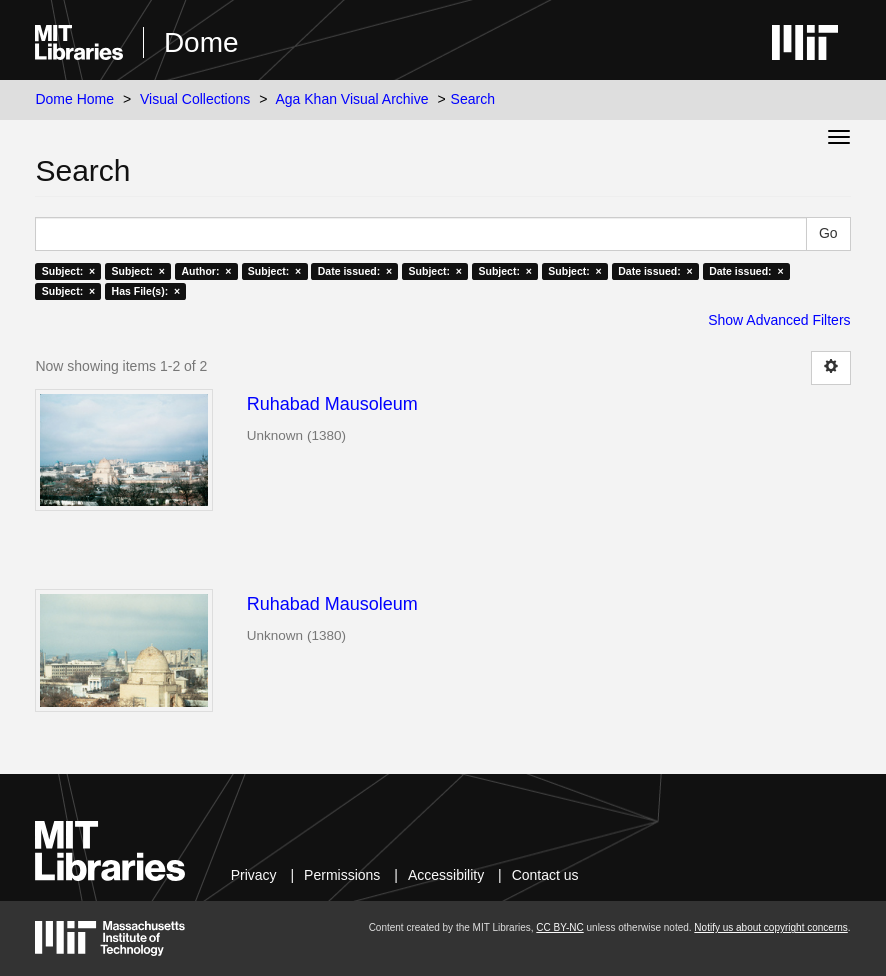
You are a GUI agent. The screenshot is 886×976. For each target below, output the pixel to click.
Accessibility (446, 875)
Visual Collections (195, 99)
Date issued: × (355, 271)
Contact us (545, 875)
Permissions (342, 875)
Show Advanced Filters (779, 320)
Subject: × (68, 271)
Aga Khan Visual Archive (351, 99)
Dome (201, 42)
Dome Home (74, 99)
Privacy (254, 875)
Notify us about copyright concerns (770, 927)
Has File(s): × (146, 291)
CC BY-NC (559, 927)
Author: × (206, 271)
